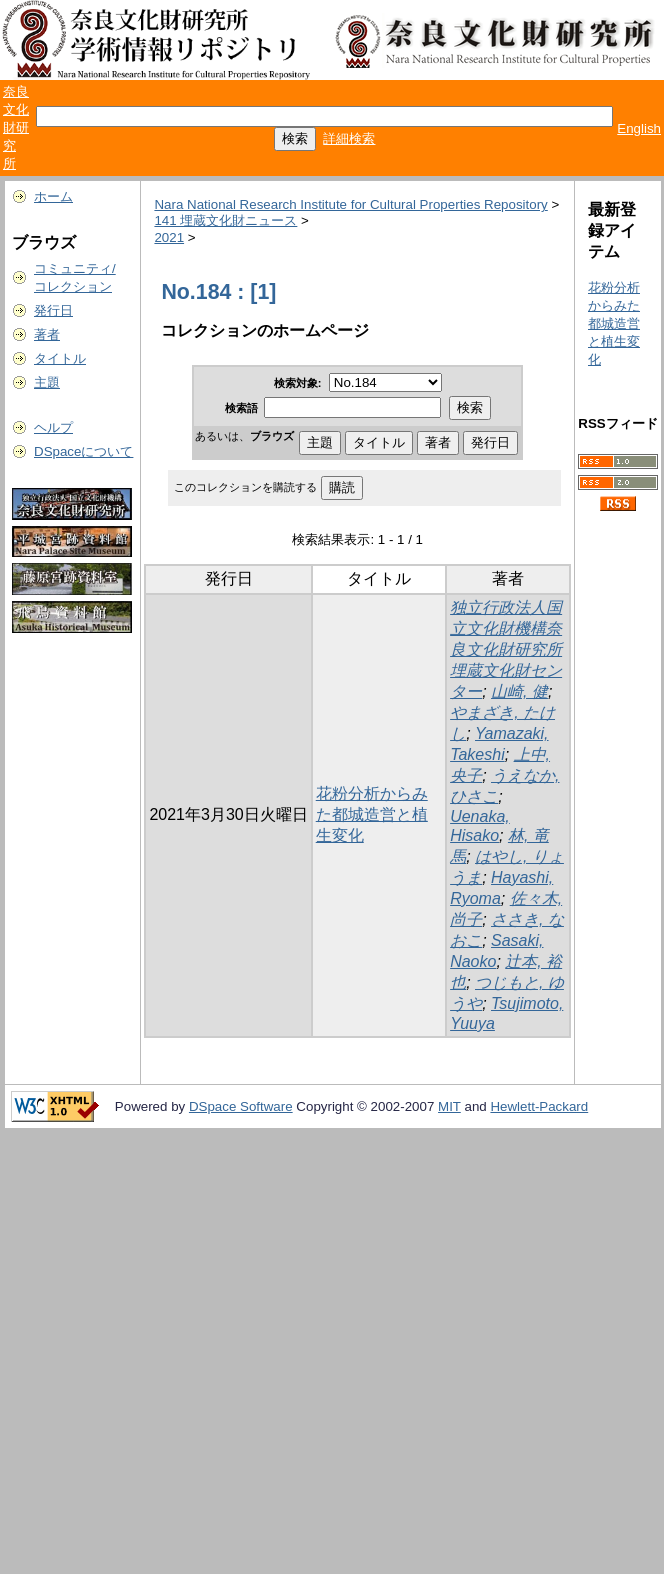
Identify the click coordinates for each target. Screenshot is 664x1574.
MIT (449, 1106)
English (639, 128)
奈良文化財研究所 (16, 127)
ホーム (53, 196)
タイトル (60, 358)
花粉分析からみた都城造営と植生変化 (372, 814)
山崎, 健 (519, 691)
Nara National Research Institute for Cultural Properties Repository (350, 204)
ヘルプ (53, 427)
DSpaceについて (83, 451)
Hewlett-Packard (539, 1106)
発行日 (53, 310)
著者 (47, 334)
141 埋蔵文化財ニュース (225, 220)
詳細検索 (349, 138)
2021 (169, 237)
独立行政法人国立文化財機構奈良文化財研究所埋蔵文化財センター (506, 649)
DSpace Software (241, 1106)
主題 (47, 382)
